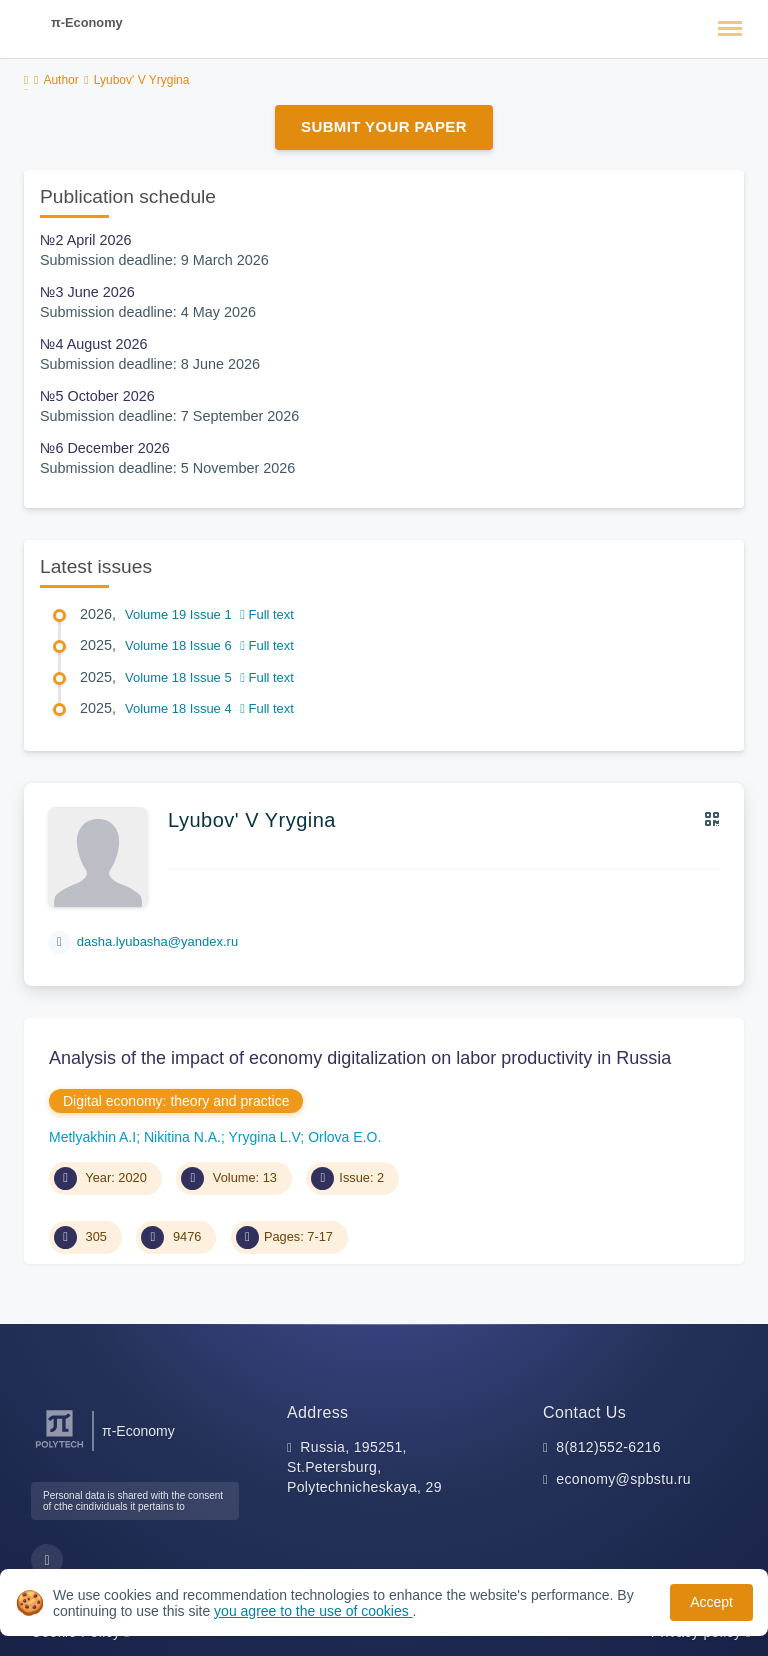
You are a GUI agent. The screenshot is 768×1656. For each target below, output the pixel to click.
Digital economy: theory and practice (176, 1101)
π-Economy (87, 22)
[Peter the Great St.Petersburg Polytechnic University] (59, 1448)
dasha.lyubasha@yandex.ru (157, 941)
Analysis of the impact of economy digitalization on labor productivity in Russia (360, 1058)
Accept (711, 1602)
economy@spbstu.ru (623, 1479)
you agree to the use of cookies (313, 1611)
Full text (267, 614)
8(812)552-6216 (608, 1447)
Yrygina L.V (265, 1137)
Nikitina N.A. (182, 1137)
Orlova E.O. (344, 1137)
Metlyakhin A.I (92, 1137)
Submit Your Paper (384, 126)
